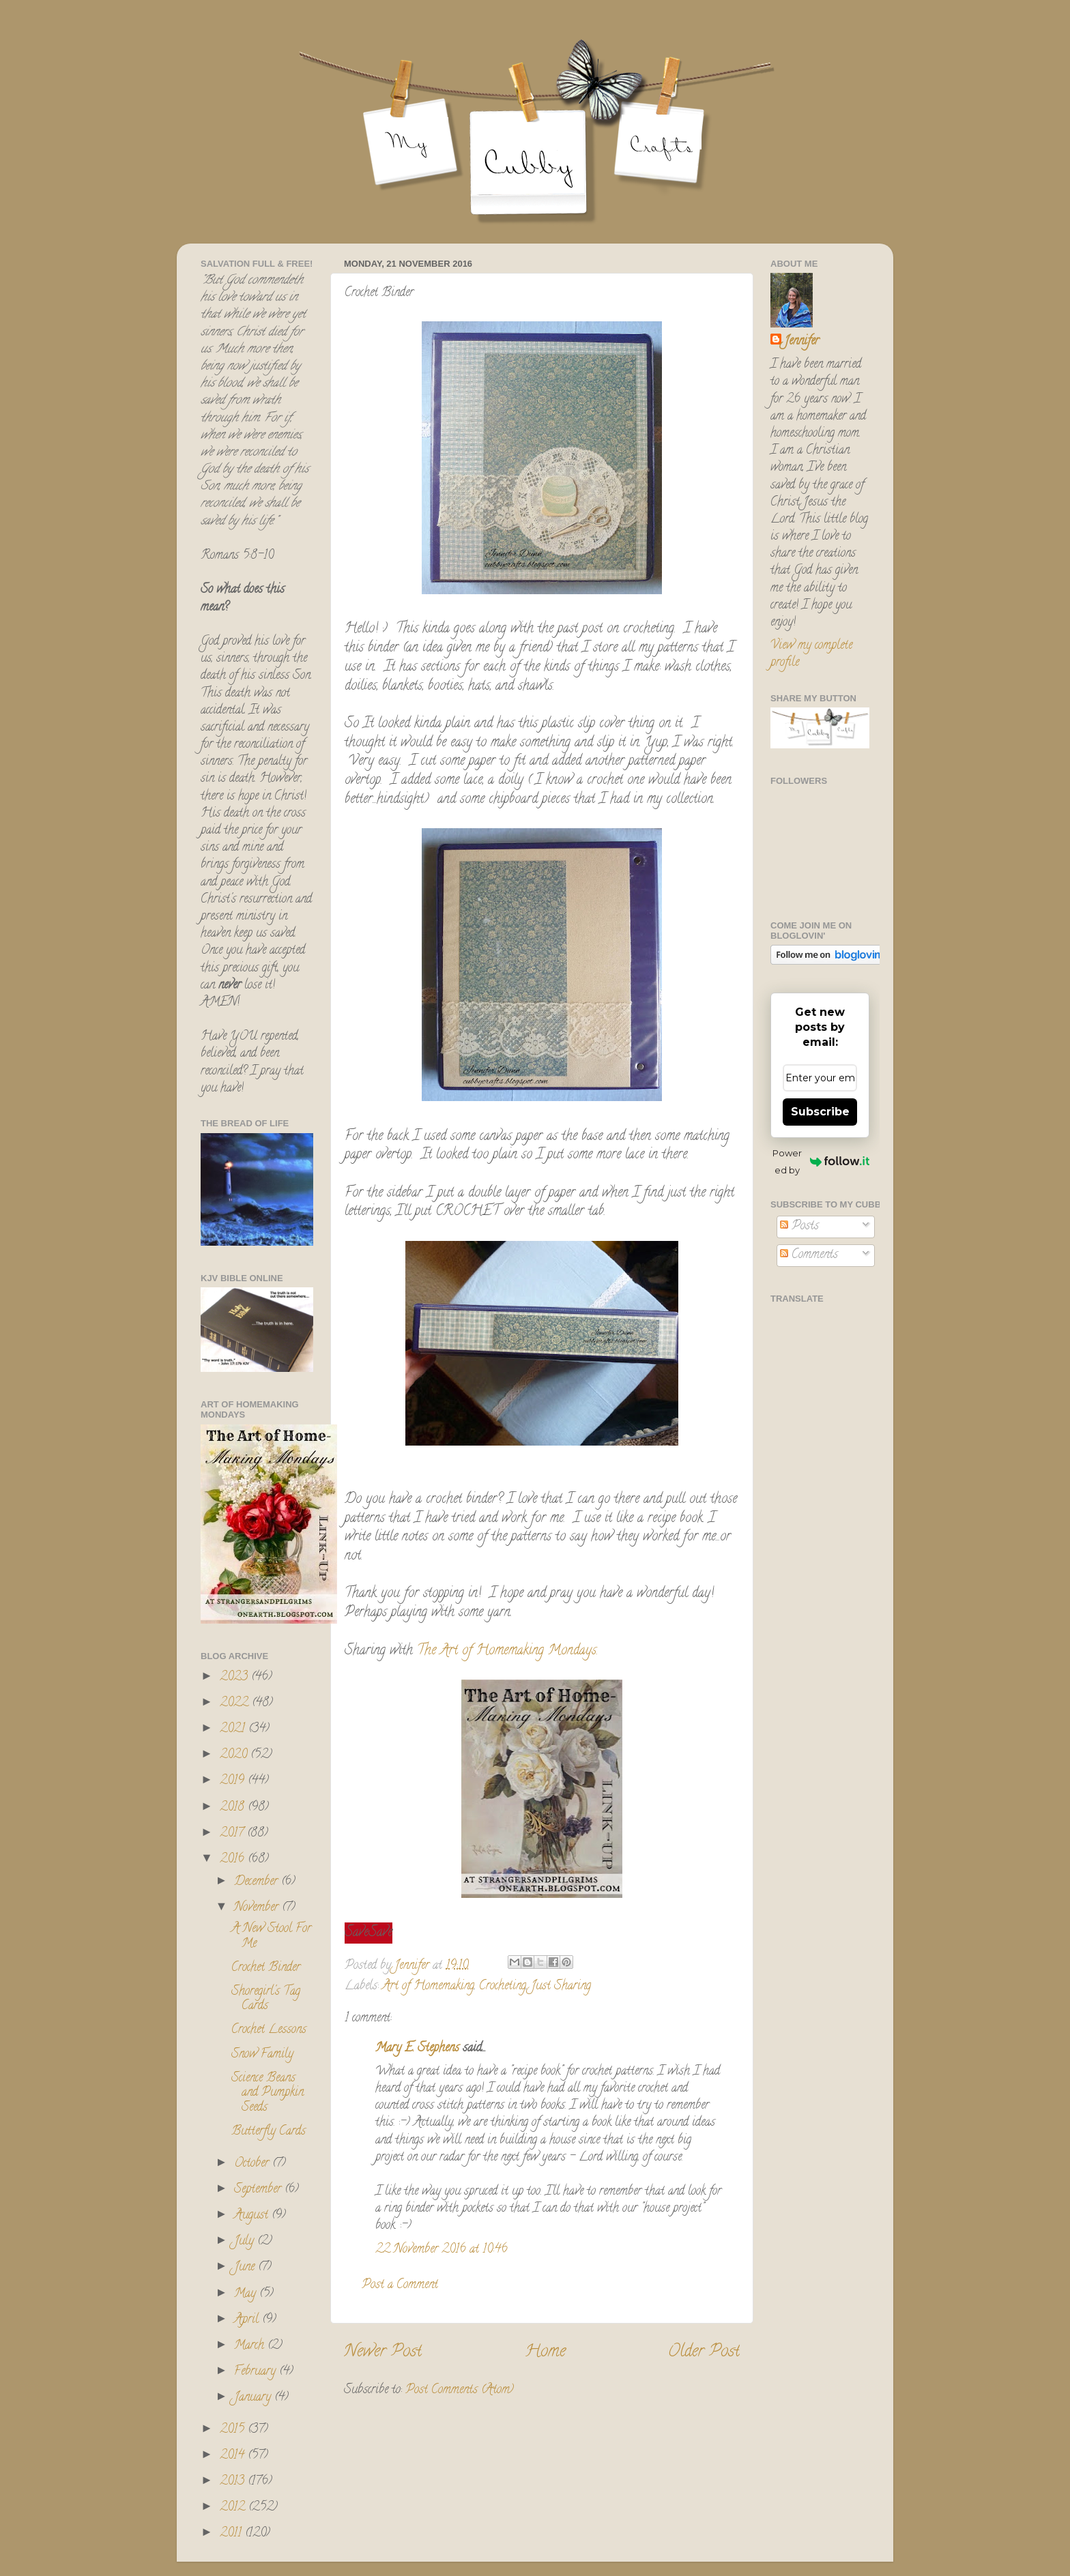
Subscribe (820, 1111)
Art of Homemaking (428, 1986)
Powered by (820, 1161)
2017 (233, 1833)
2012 (234, 2507)
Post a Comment (400, 2285)
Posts (799, 1226)
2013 (234, 2481)
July (245, 2241)
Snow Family (262, 2054)
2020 (235, 1755)
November (258, 1908)
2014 (234, 2455)
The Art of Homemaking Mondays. (507, 1651)
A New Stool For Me (271, 1937)
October (253, 2164)
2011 (232, 2533)
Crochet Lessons (268, 2030)
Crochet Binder (265, 1968)
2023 (235, 1677)
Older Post (704, 2352)
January (254, 2397)
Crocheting (502, 1986)
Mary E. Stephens (417, 2048)
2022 (236, 1703)
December (257, 1882)
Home (545, 2352)
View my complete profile (811, 654)
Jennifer (801, 342)
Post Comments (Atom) (459, 2390)
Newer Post (383, 2352)
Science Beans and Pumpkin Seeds (267, 2093)
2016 (234, 1859)
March (251, 2346)
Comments (809, 1255)
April (248, 2320)
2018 (234, 1807)
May (246, 2294)
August (253, 2215)
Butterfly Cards (268, 2131)
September (259, 2189)
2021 (234, 1729)
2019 (234, 1781)
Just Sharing (561, 1986)
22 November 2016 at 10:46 (441, 2249)
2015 (234, 2430)
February (256, 2372)
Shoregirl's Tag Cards (265, 1999)
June (246, 2267)
